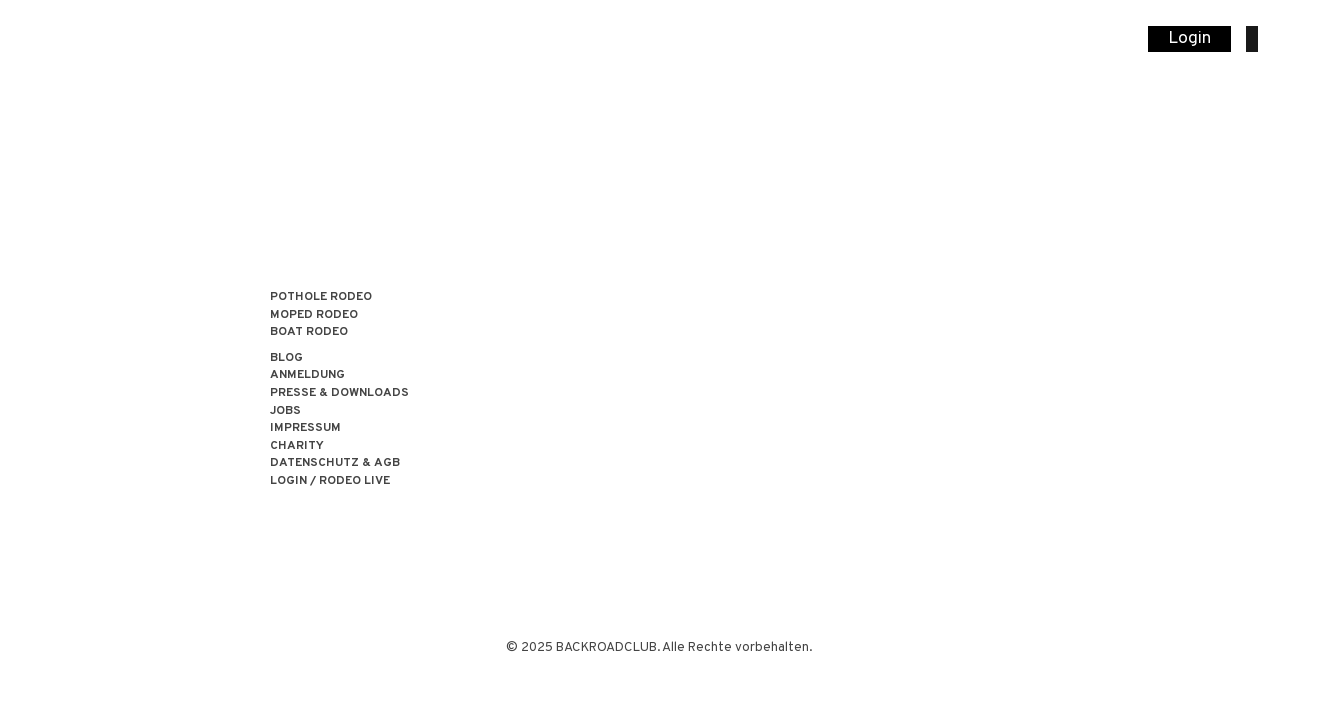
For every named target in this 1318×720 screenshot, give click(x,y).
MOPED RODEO (314, 315)
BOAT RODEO (309, 332)
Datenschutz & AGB (335, 463)
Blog (286, 358)
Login (1189, 39)
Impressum (305, 428)
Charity (297, 446)
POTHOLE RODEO (321, 297)
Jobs (285, 411)
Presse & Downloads (339, 393)
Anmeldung (307, 375)
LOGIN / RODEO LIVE (330, 481)
